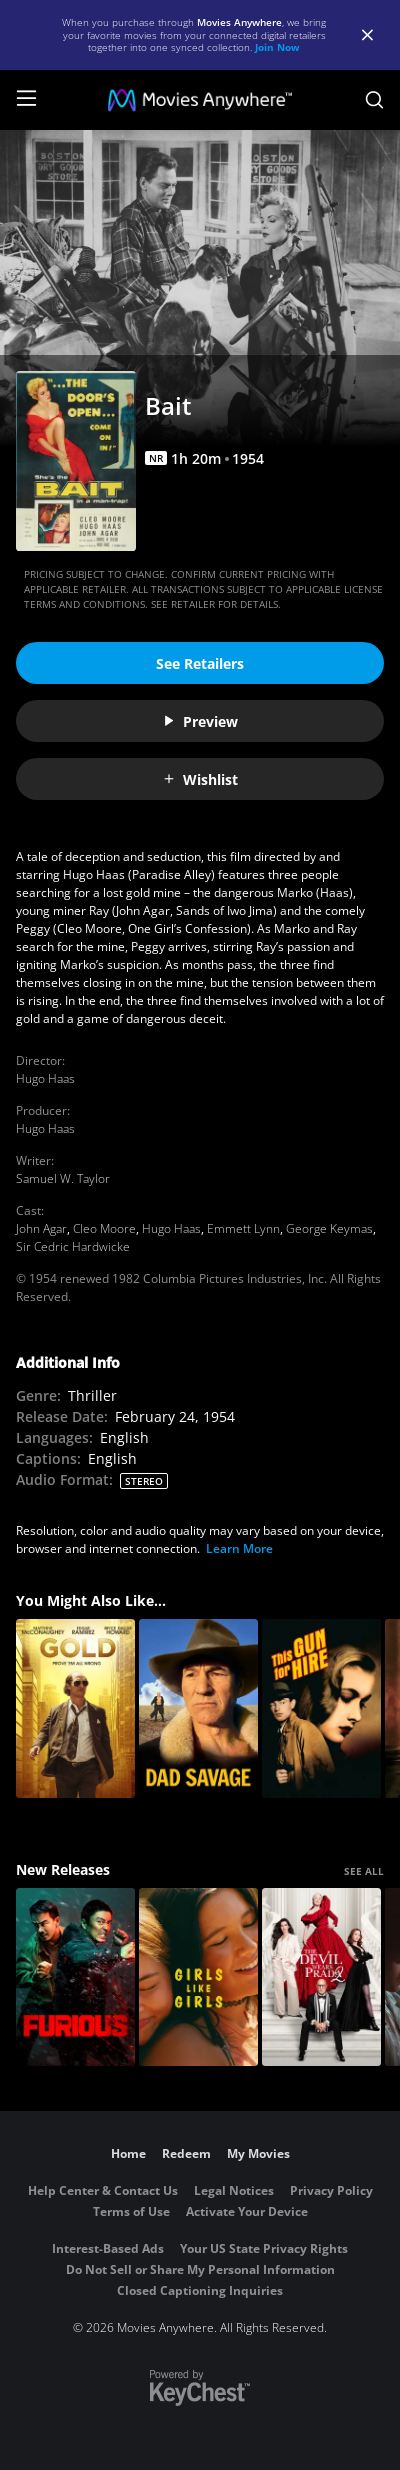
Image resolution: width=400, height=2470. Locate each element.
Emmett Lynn (243, 1228)
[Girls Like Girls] (198, 1977)
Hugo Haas (45, 1078)
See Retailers (200, 663)
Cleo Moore (104, 1228)
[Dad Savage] (198, 1708)
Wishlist (200, 779)
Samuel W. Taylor (63, 1178)
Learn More (239, 1548)
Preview (200, 721)
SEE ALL (364, 1871)
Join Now (277, 47)
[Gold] (75, 1708)
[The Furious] (75, 1977)
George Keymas (329, 1228)
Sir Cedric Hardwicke (73, 1246)
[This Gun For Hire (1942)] (321, 1708)
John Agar (41, 1228)
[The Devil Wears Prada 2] (321, 1977)
